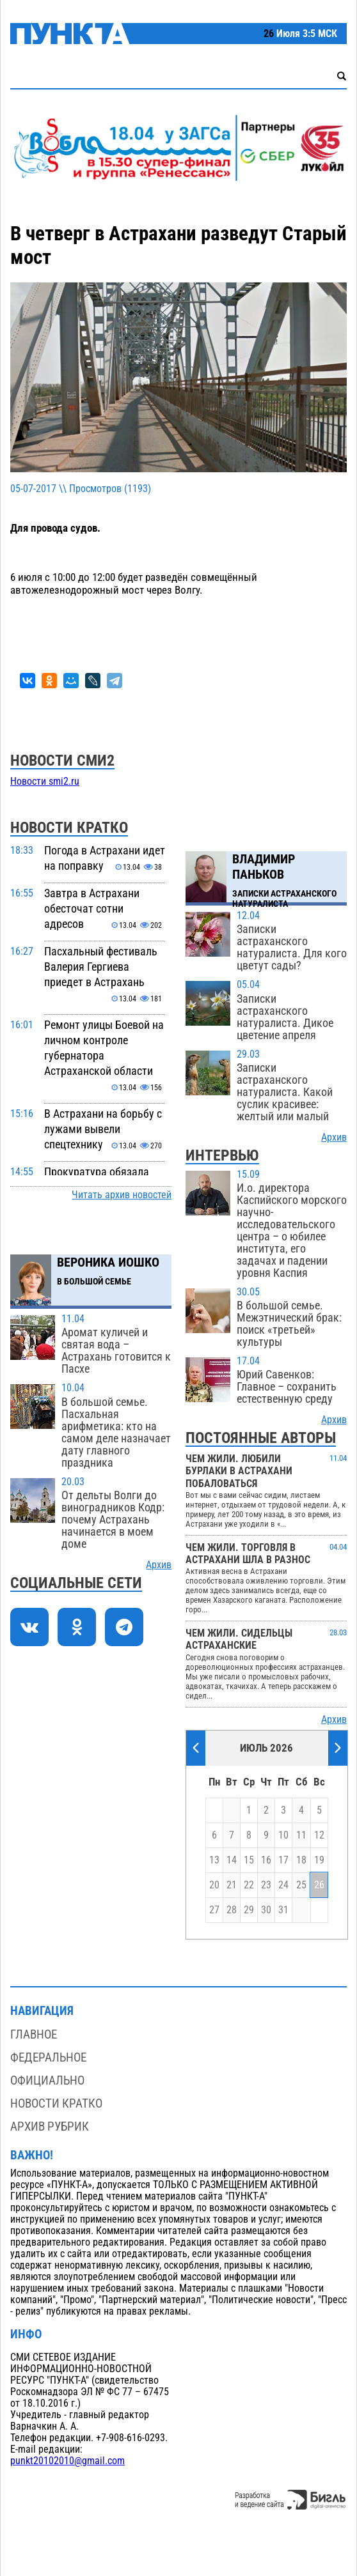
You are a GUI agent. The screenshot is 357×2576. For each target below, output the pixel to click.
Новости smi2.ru (44, 781)
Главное (33, 2034)
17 (283, 1860)
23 (266, 1885)
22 (249, 1885)
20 (214, 1885)
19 (319, 1860)
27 (214, 1910)
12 (319, 1835)
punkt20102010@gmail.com (67, 2461)
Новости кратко (56, 2103)
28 (231, 1910)
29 (249, 1910)
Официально (47, 2080)
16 (266, 1860)
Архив (158, 1565)
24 (283, 1885)
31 (283, 1910)
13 (214, 1860)
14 (231, 1860)
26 (319, 1885)
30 (266, 1910)
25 (301, 1885)
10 (283, 1835)
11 (301, 1835)
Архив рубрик (49, 2126)
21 (231, 1885)
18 (301, 1860)
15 (249, 1860)
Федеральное (48, 2057)
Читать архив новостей (121, 1195)
